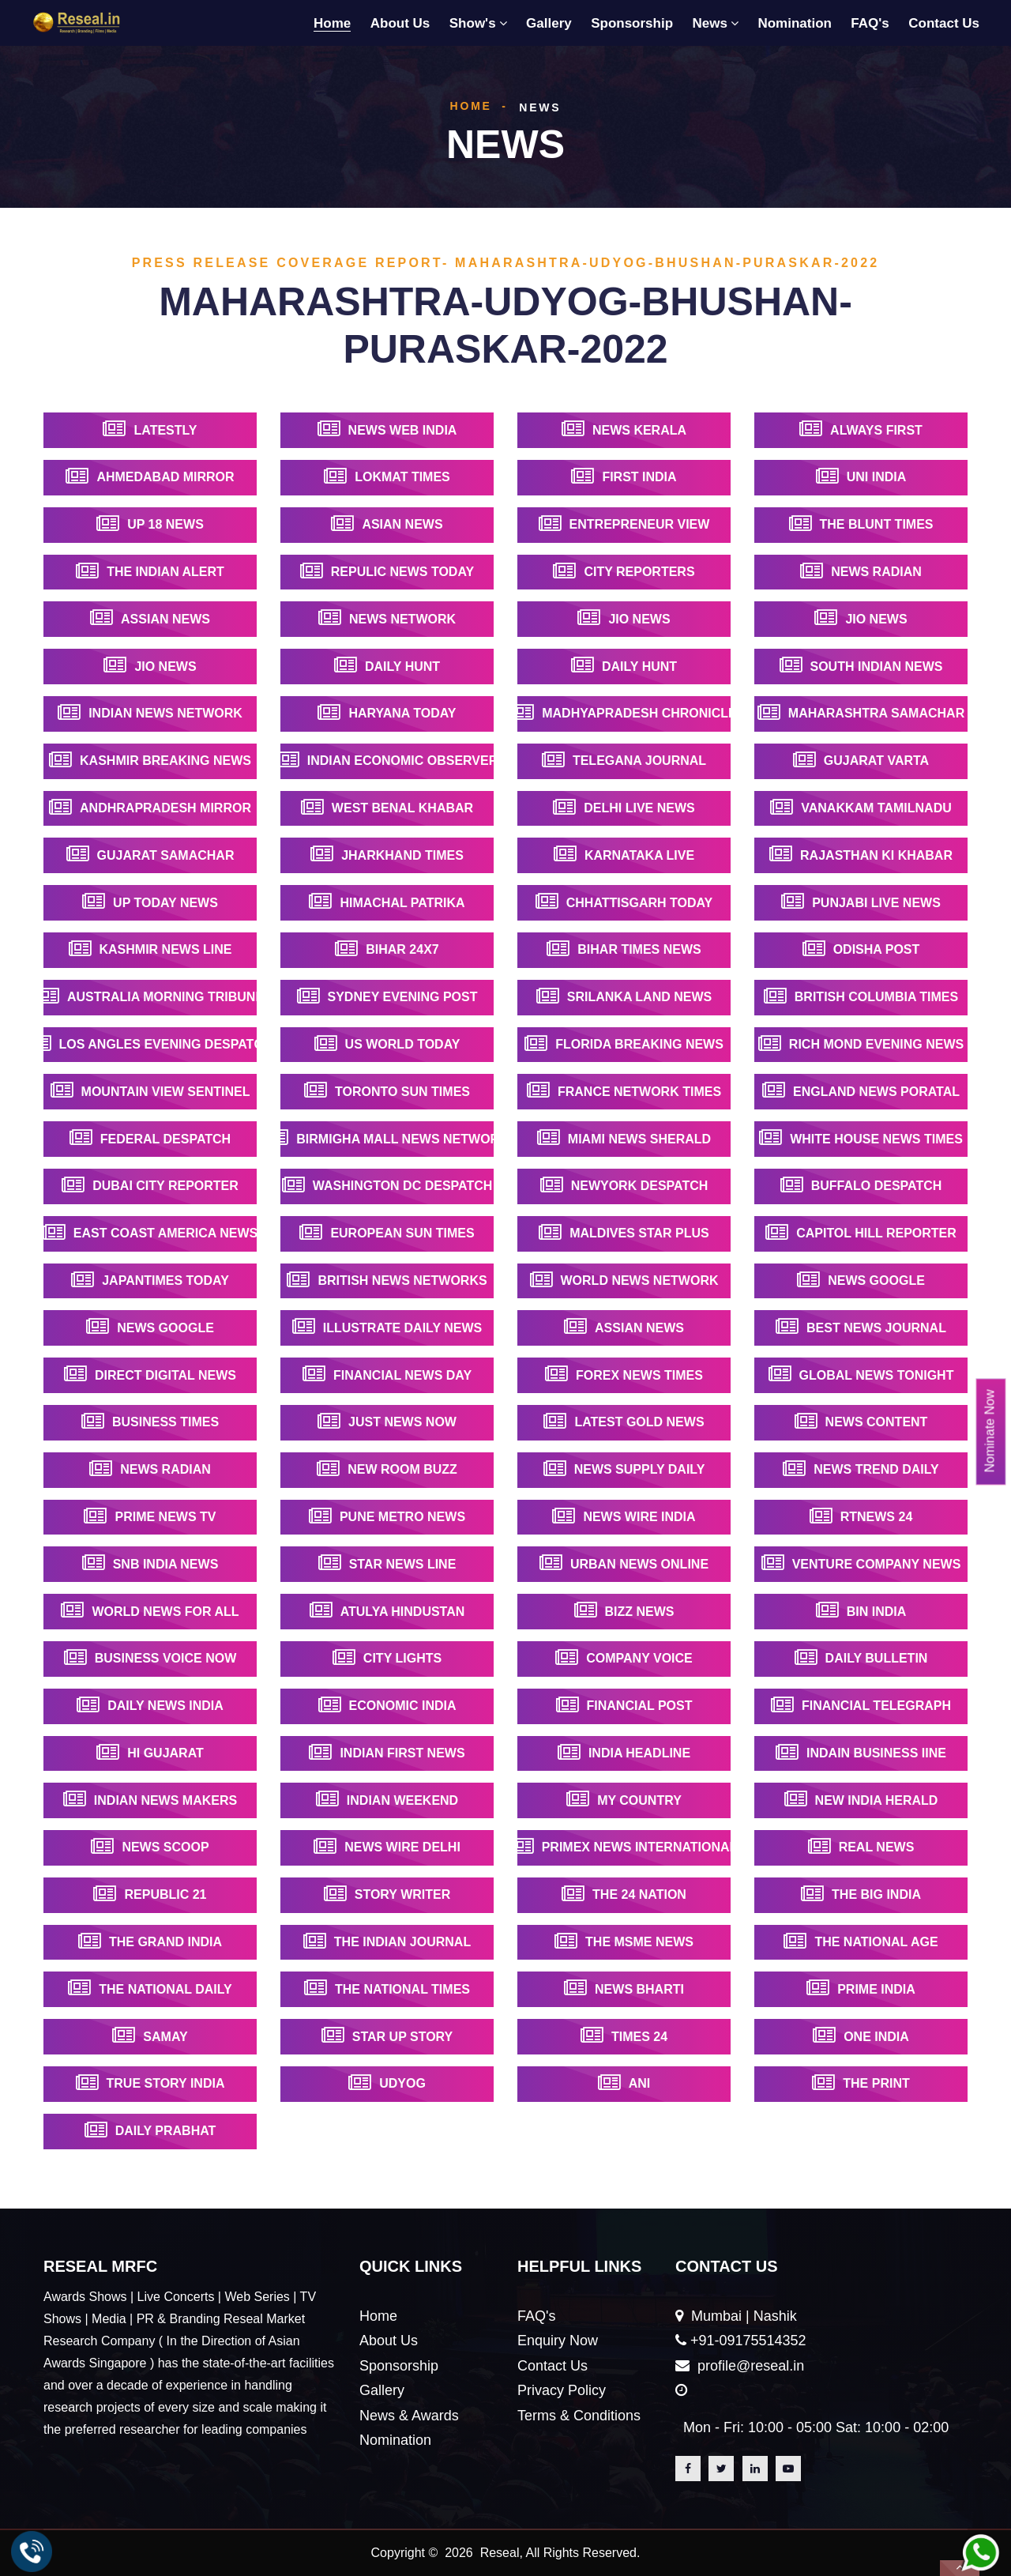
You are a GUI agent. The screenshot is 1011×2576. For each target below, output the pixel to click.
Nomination (794, 23)
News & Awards (409, 2415)
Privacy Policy (561, 2390)
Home (332, 23)
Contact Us (943, 23)
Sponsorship (632, 23)
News (710, 23)
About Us (400, 23)
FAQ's (870, 23)
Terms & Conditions (579, 2415)
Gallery (549, 23)
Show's (472, 23)
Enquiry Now (557, 2340)
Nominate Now (990, 1431)
